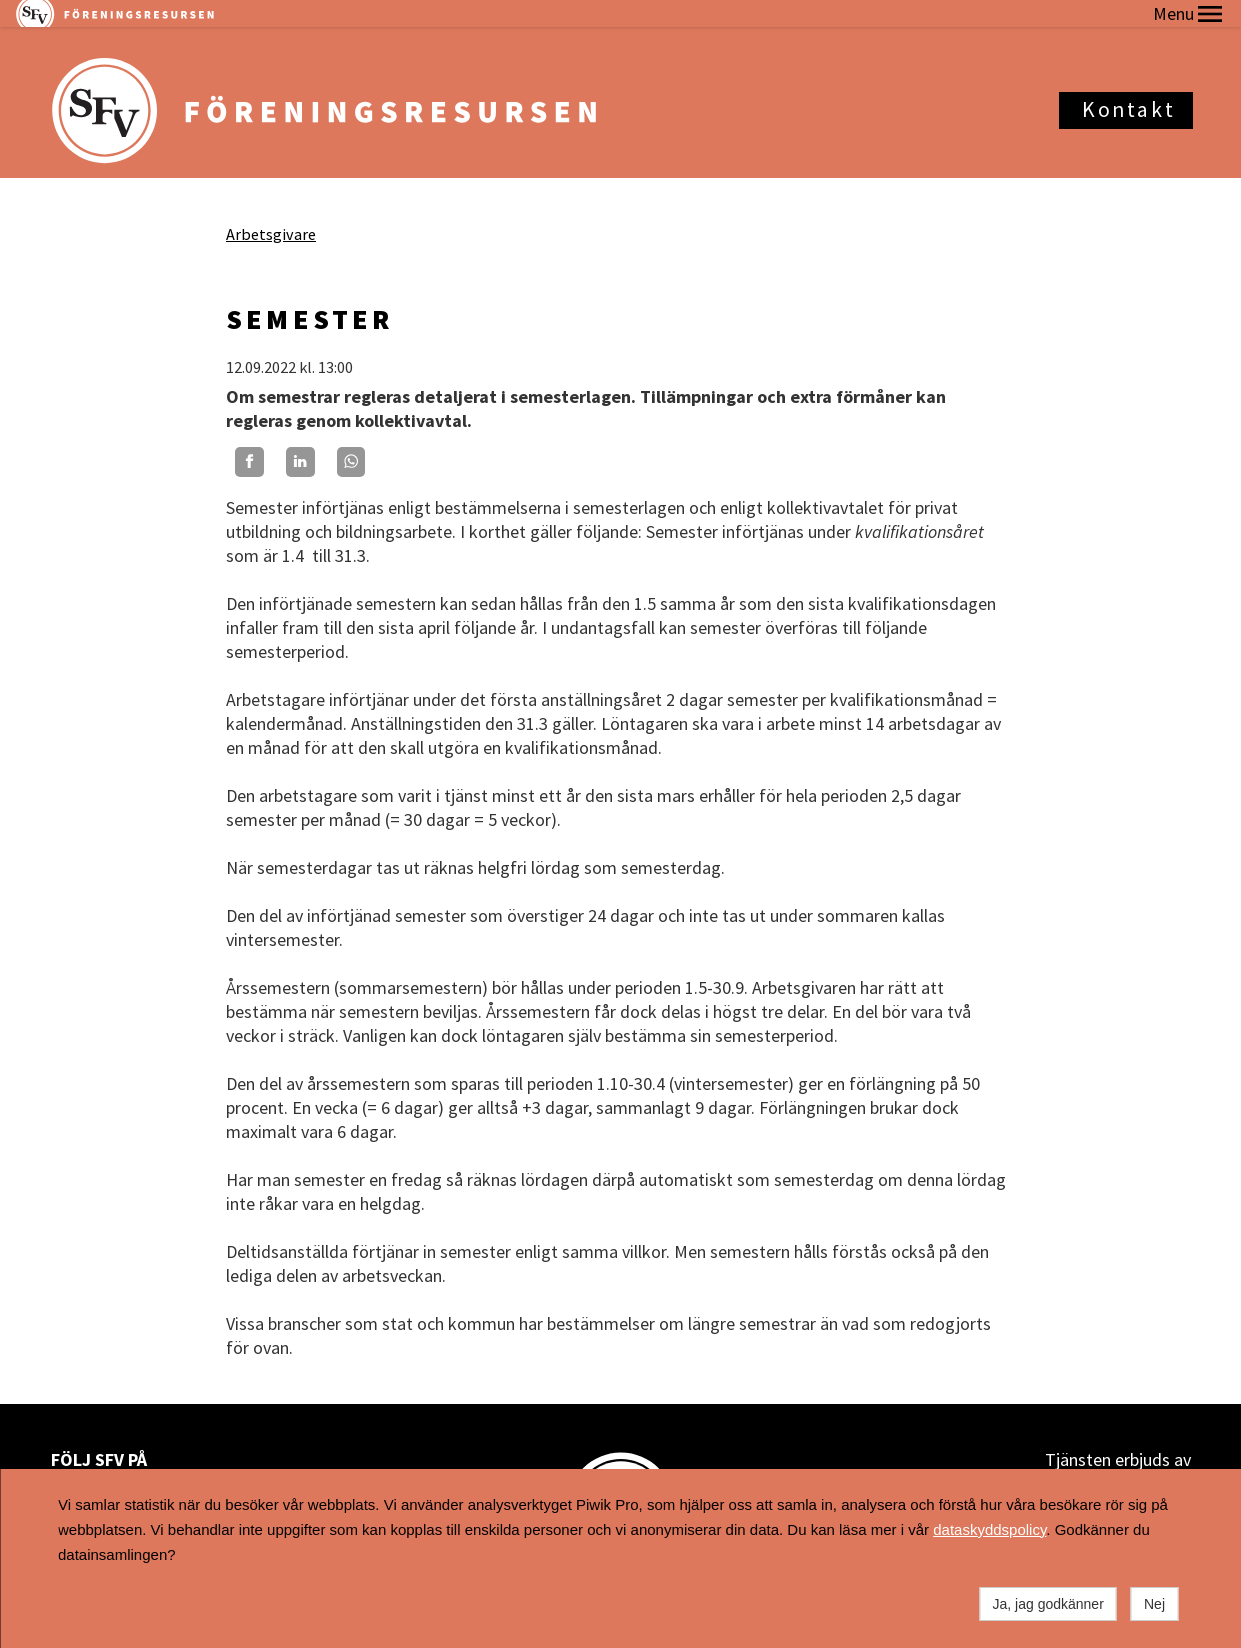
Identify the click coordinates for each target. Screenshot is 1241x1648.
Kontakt (1128, 82)
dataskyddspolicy (989, 1529)
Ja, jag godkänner (1048, 1604)
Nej (1154, 1604)
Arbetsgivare (271, 207)
